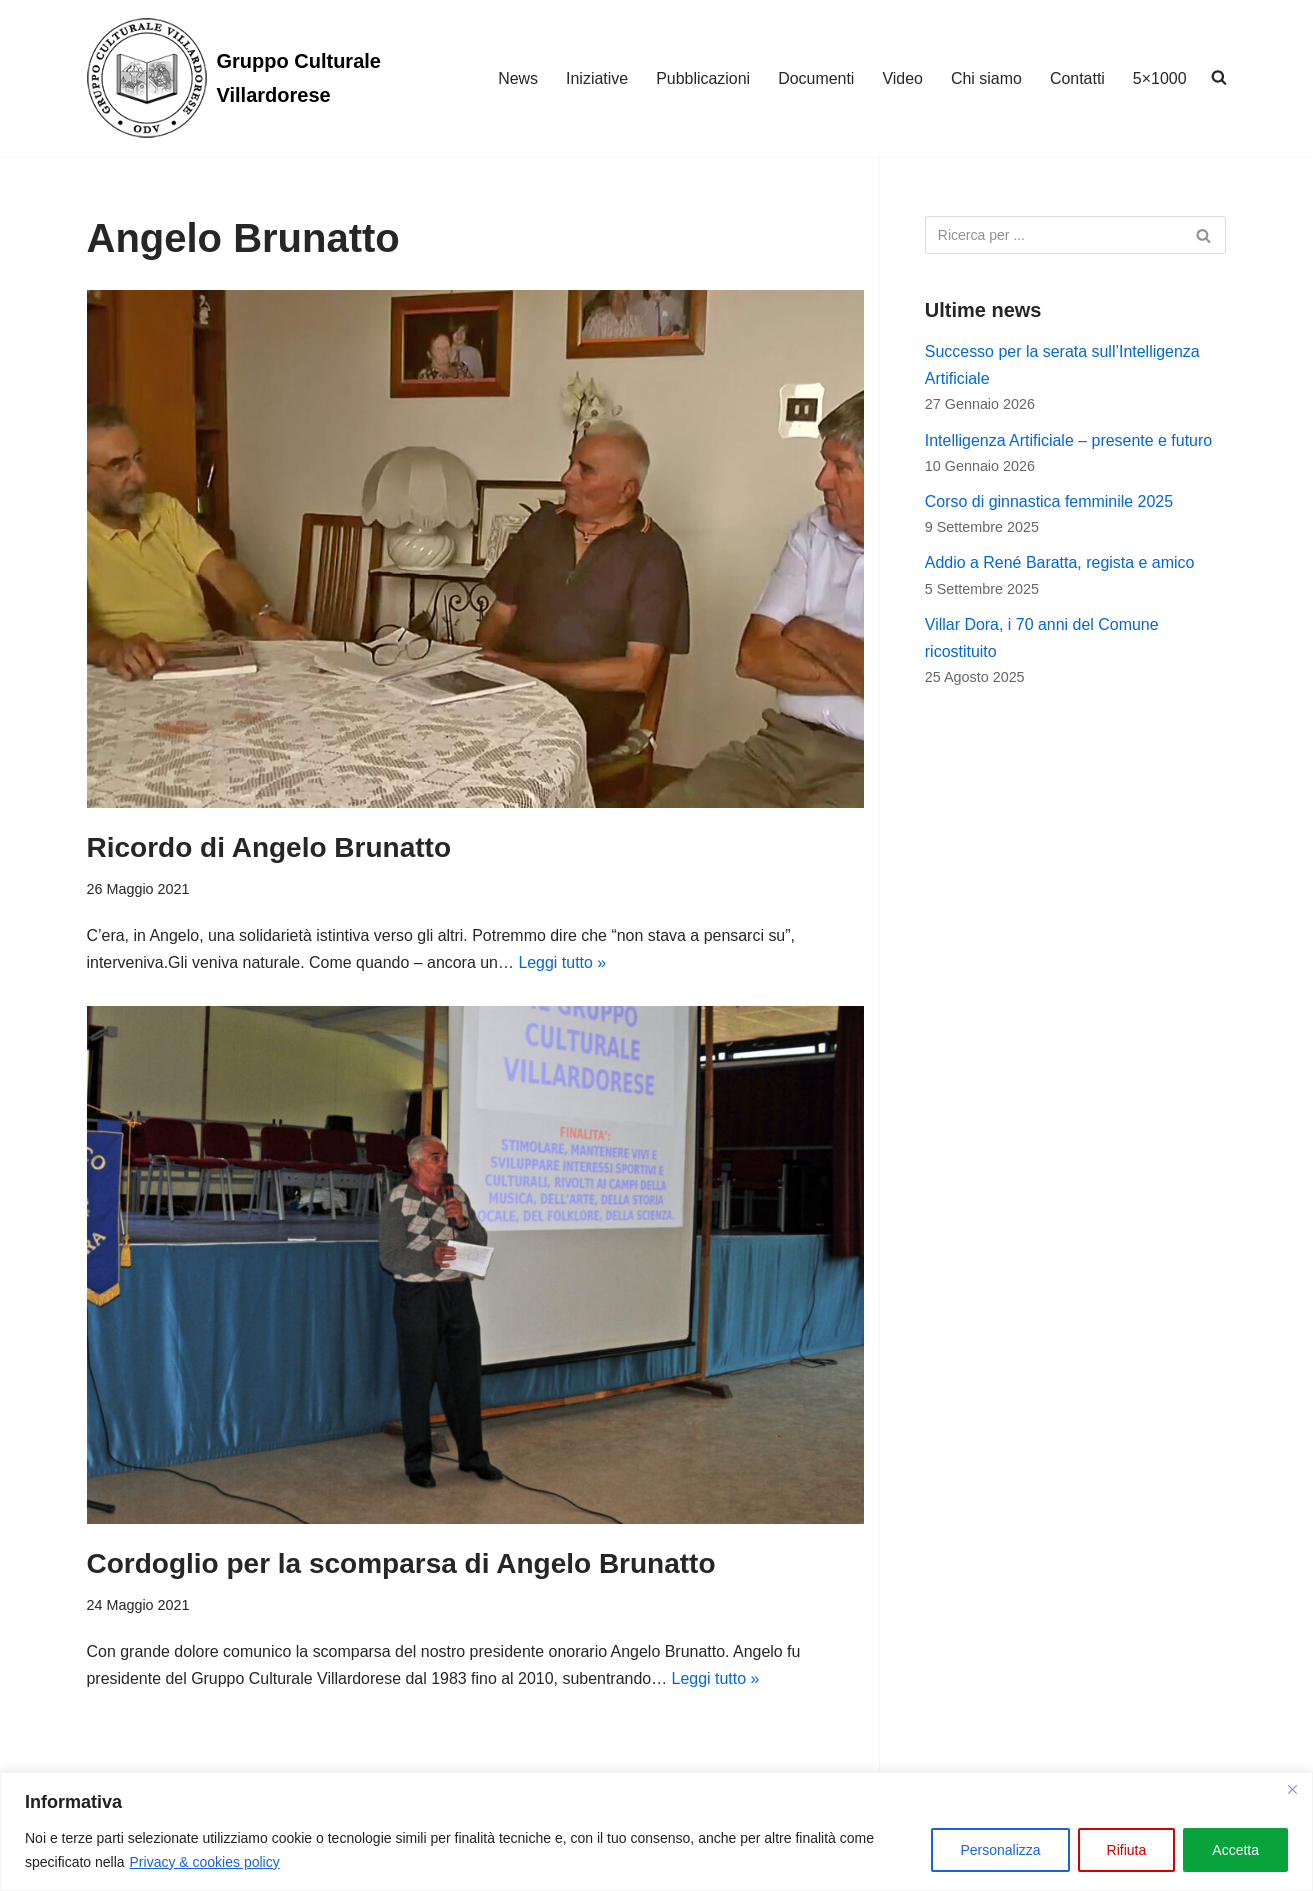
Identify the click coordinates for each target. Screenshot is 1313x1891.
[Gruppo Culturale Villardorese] (262, 78)
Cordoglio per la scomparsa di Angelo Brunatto (401, 1563)
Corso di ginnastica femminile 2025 (1049, 502)
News (517, 78)
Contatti (1077, 78)
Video (902, 78)
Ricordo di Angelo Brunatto (269, 847)
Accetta (1235, 1850)
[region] (656, 1831)
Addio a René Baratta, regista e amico (1060, 563)
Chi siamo (985, 78)
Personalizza (1000, 1850)
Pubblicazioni (702, 78)
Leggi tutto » (564, 962)
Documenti (815, 78)
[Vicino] (1292, 1789)
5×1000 (1160, 78)
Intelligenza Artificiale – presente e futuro (1069, 440)
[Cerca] (1053, 235)
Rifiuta (1127, 1850)
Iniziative (596, 78)
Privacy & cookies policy (205, 1862)
